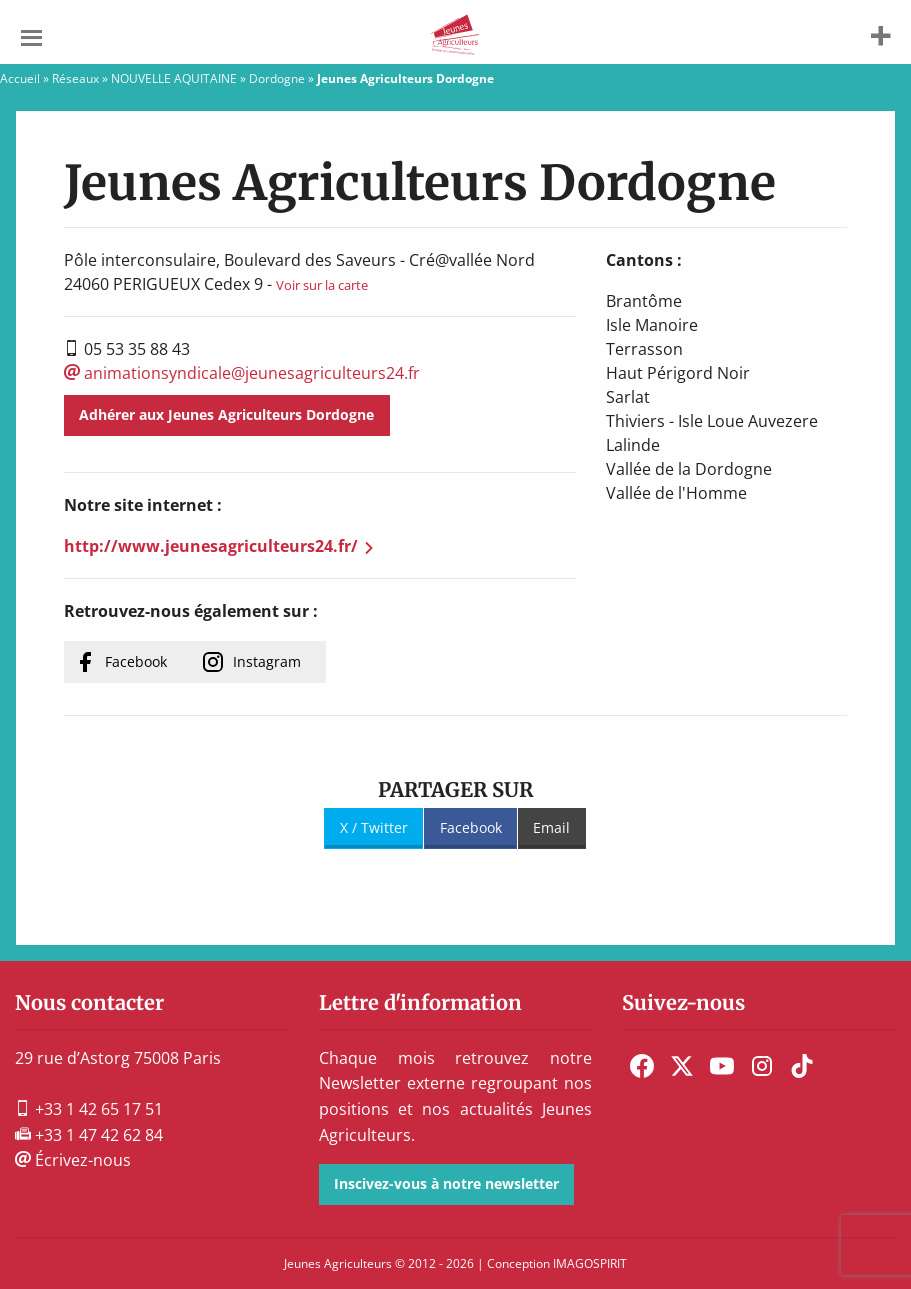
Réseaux (75, 78)
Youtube (722, 1066)
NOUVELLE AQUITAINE (174, 78)
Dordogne (277, 78)
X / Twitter (374, 827)
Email (551, 827)
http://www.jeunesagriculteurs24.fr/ (211, 546)
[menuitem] (642, 1066)
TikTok (802, 1066)
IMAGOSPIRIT (590, 1263)
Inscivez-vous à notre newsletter (446, 1183)
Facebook (136, 661)
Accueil (20, 78)
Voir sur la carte (322, 285)
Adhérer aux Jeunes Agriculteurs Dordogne (226, 414)
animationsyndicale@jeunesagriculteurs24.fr (242, 373)
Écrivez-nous (73, 1160)
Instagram (267, 661)
